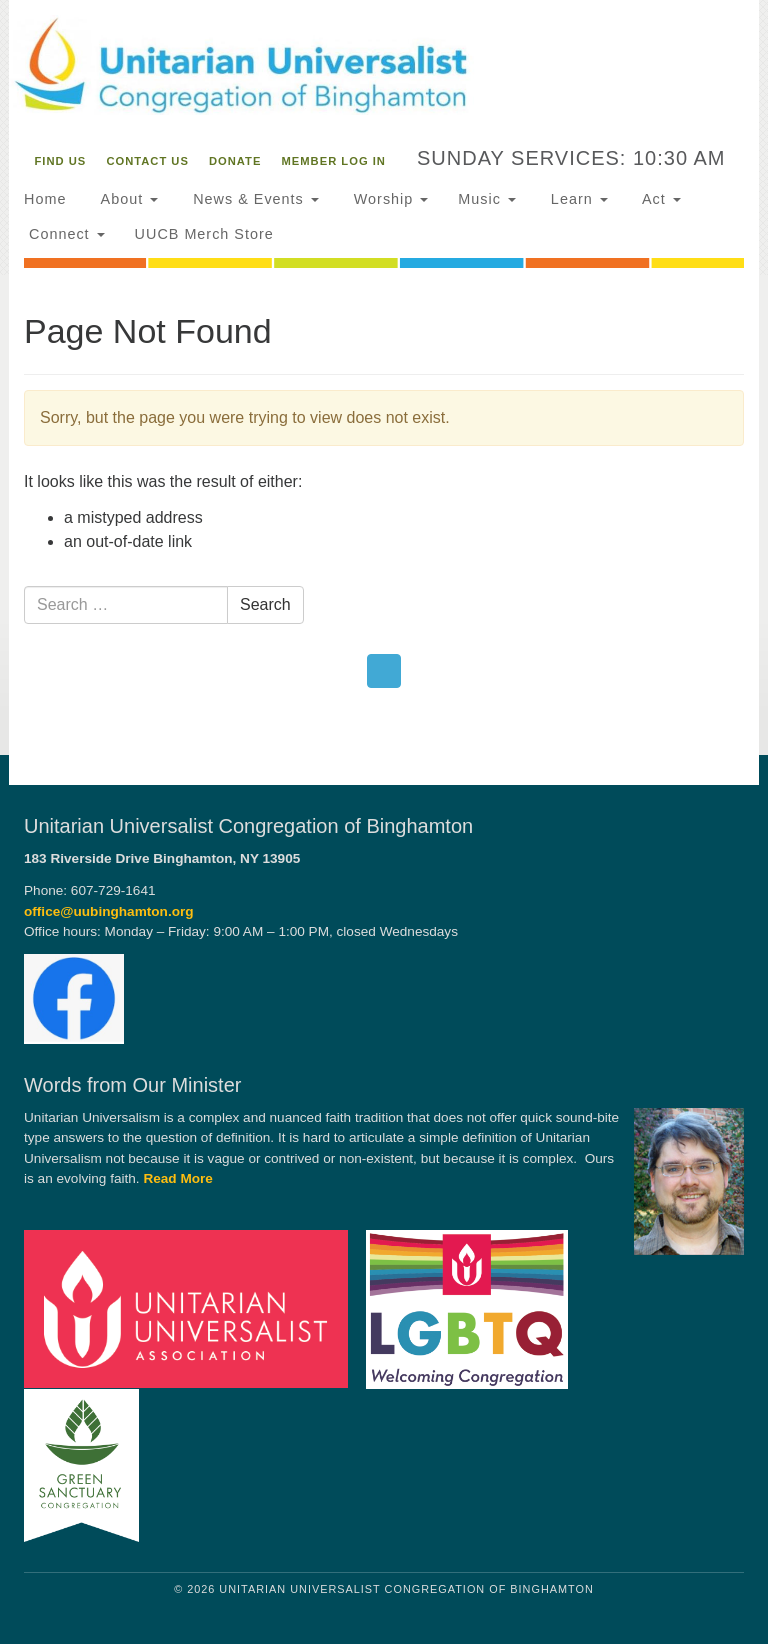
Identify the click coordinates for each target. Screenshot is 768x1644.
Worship (389, 199)
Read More (178, 1178)
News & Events (253, 199)
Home (45, 199)
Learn (577, 199)
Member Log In (334, 161)
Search (265, 604)
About (127, 199)
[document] (384, 514)
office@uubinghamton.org (109, 911)
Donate (235, 161)
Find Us (61, 161)
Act (659, 199)
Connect (64, 234)
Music (487, 199)
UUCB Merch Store (204, 234)
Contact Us (147, 161)
